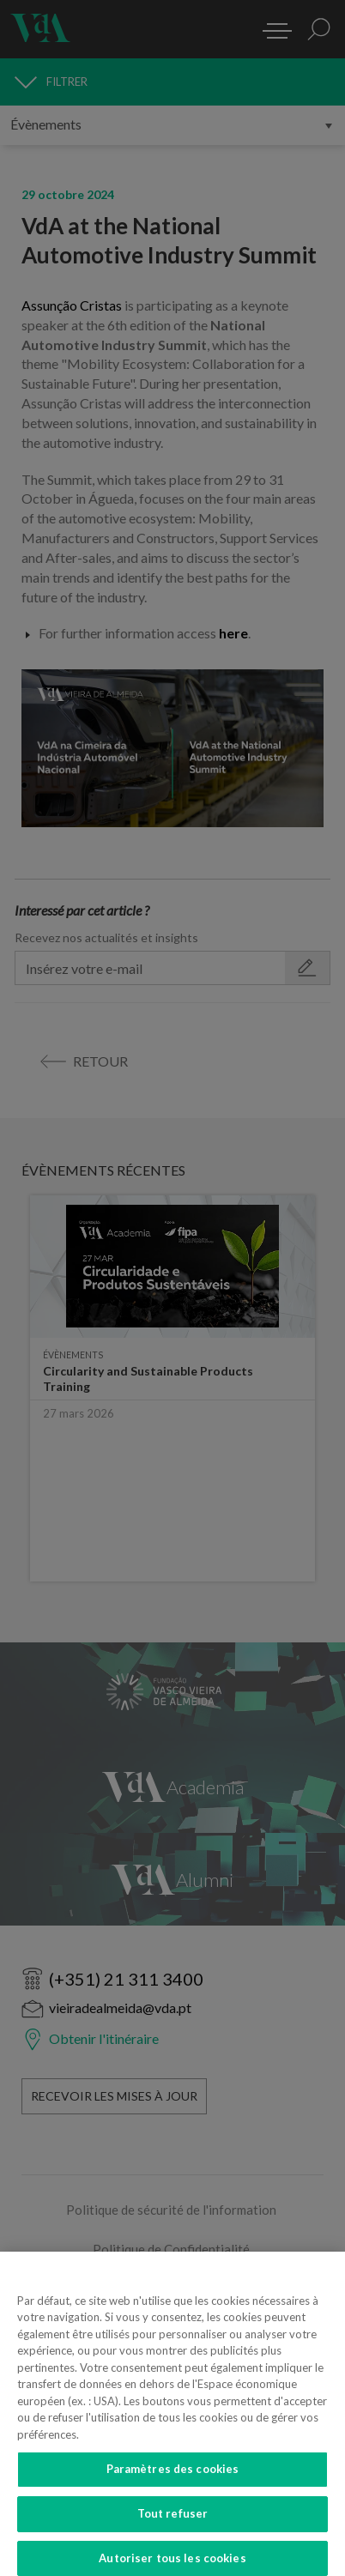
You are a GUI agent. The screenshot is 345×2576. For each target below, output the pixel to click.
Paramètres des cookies (172, 2482)
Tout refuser (173, 2527)
